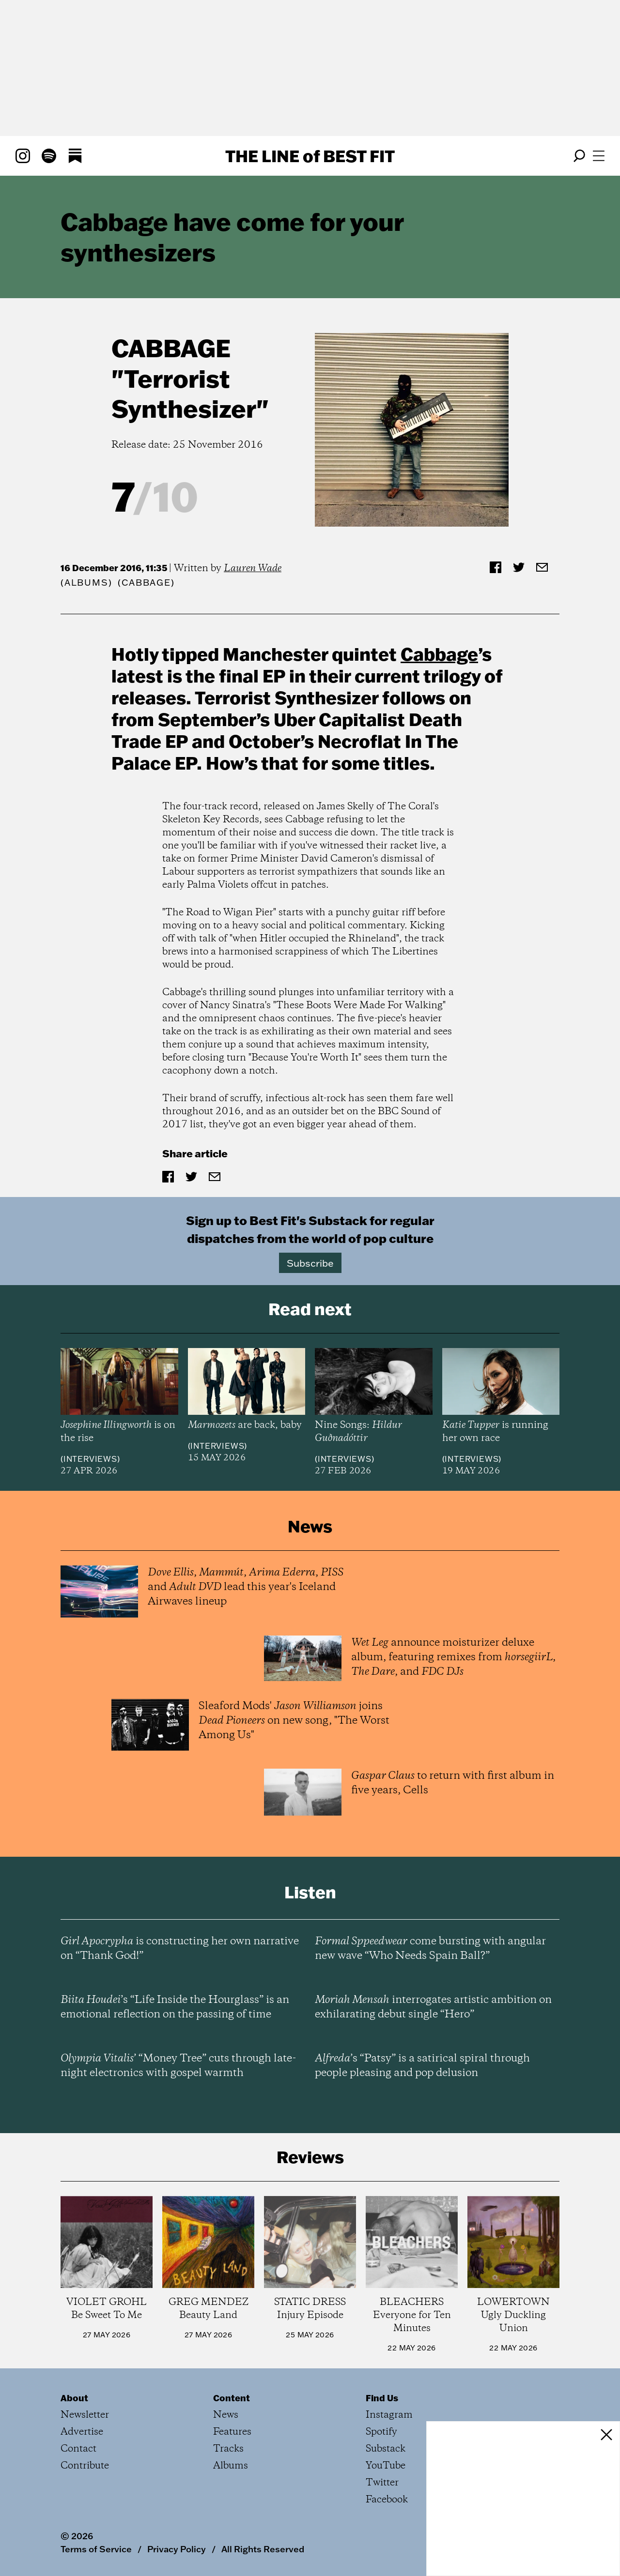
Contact (78, 2448)
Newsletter (85, 2415)
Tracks (228, 2448)
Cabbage (171, 348)
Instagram (389, 2415)
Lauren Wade (252, 568)
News (225, 2415)
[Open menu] (598, 156)
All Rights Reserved (262, 2549)
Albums (86, 582)
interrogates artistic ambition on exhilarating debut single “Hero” (433, 2007)
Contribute (85, 2465)
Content (231, 2398)
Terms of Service (96, 2549)
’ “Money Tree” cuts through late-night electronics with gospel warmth (178, 2065)
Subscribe (310, 1263)
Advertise (82, 2432)
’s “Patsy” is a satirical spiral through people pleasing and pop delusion (422, 2065)
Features (232, 2432)
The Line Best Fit (310, 156)
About (74, 2398)
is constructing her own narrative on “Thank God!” (180, 1948)
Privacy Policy (176, 2549)
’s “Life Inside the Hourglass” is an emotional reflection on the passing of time (175, 2007)
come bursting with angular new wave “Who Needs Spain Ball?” (430, 1948)
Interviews (90, 1459)
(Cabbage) (146, 582)
